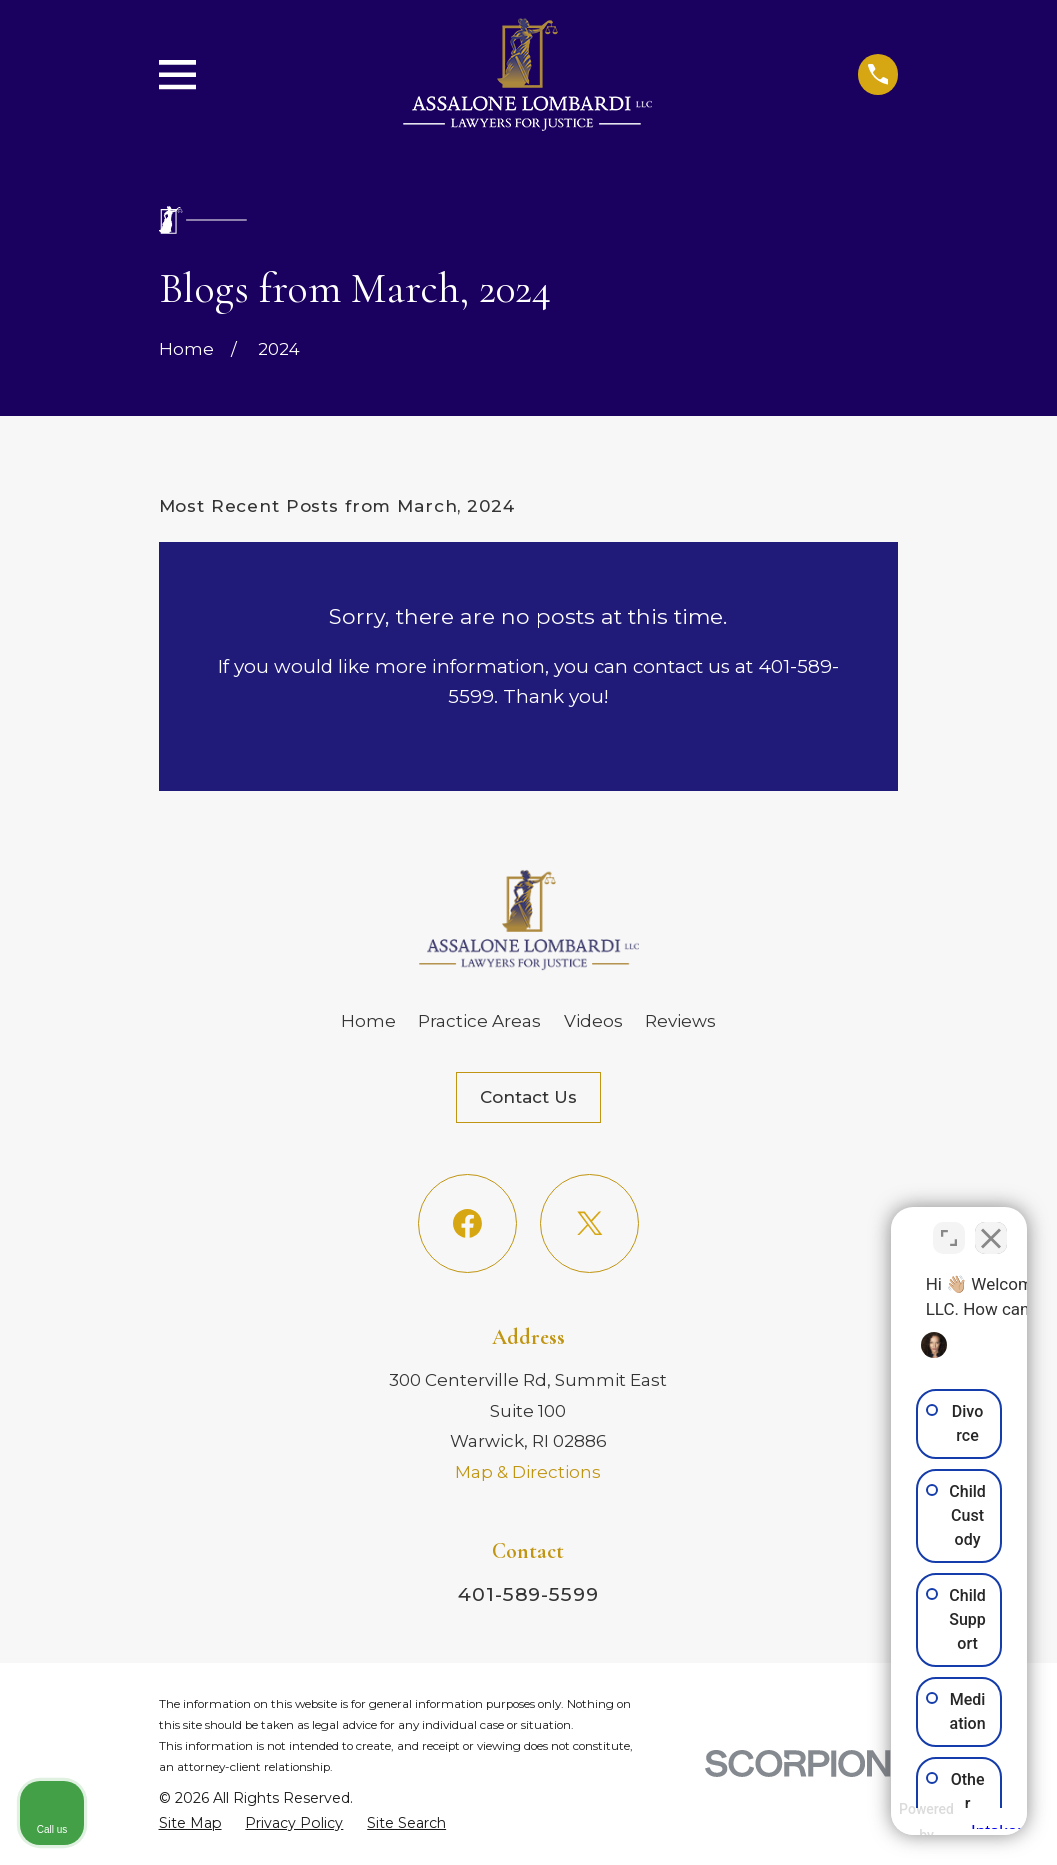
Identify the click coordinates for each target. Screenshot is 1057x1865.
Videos (593, 1021)
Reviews (680, 1021)
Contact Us (528, 1097)
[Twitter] (589, 1223)
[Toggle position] (949, 1226)
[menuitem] (190, 1823)
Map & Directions (528, 1472)
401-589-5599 (528, 1594)
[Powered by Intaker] (886, 1823)
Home (368, 1021)
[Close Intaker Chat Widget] (991, 1226)
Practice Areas (479, 1021)
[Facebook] (467, 1223)
